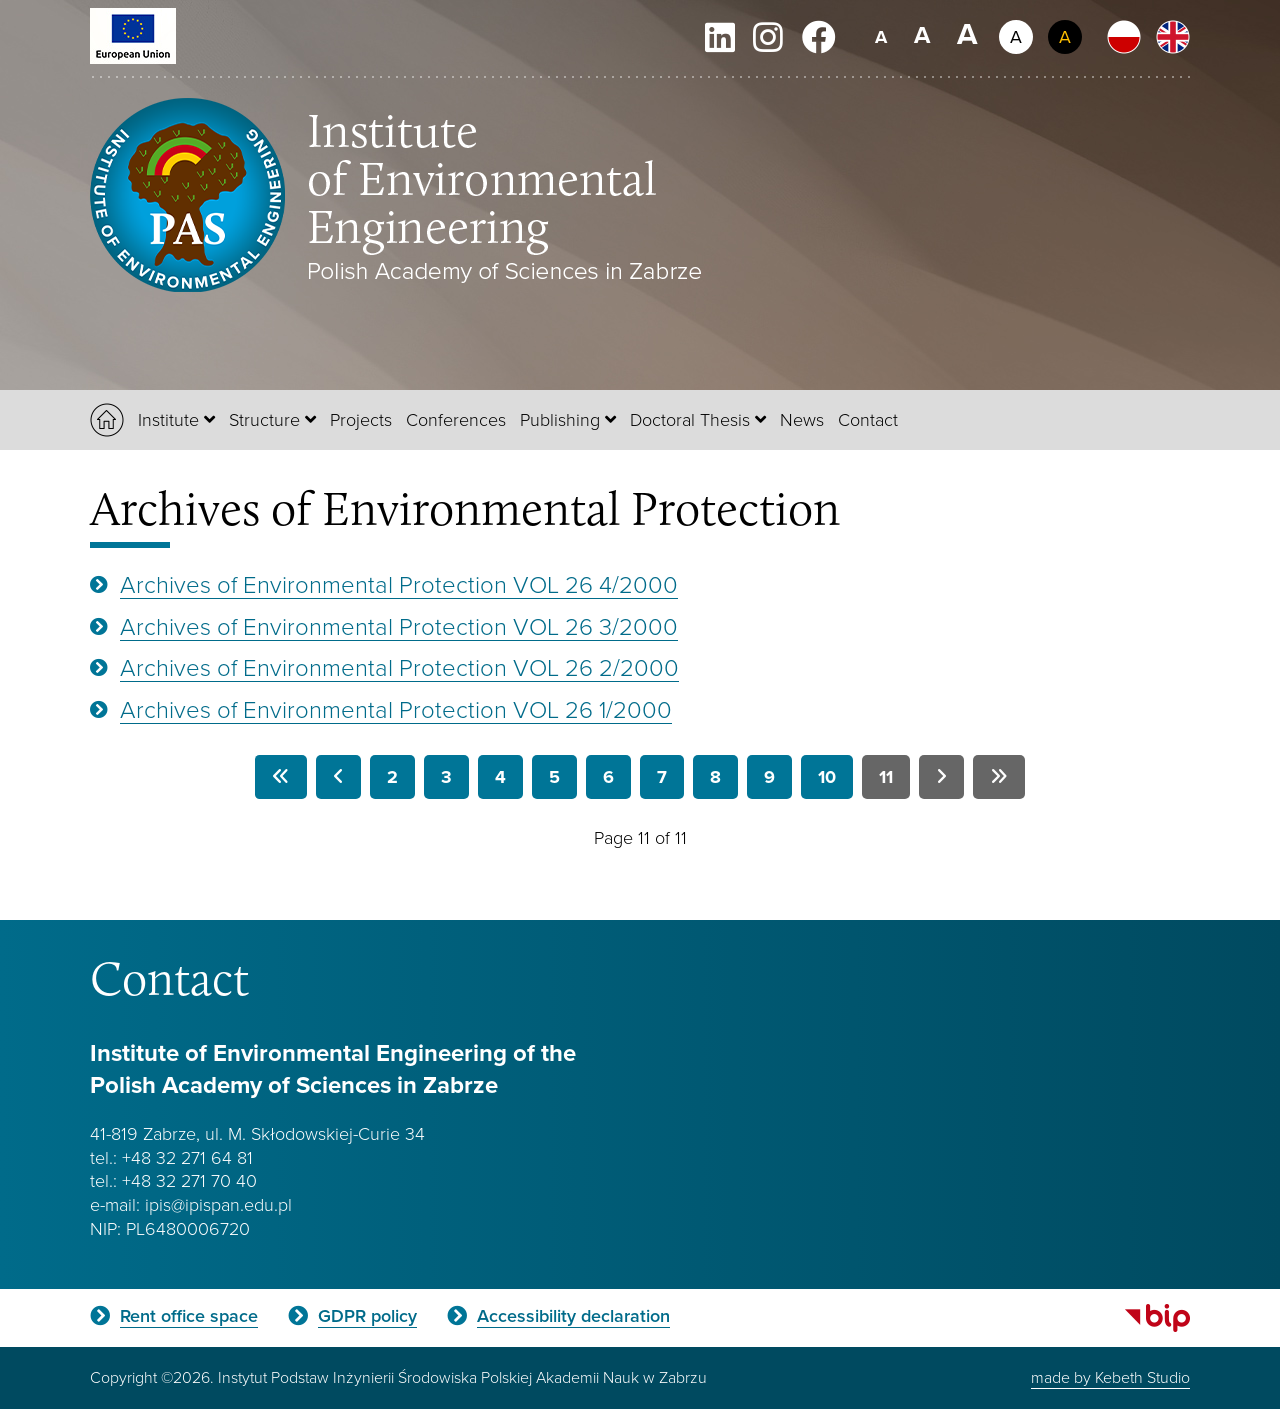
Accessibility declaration (573, 1315)
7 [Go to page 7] (662, 777)
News (802, 419)
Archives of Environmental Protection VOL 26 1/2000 (396, 708)
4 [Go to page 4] (500, 777)
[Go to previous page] (338, 777)
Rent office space (189, 1315)
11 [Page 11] (886, 777)
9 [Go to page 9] (769, 777)
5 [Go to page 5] (554, 777)
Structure (264, 419)
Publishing (560, 419)
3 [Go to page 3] (446, 777)
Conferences (456, 419)
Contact (868, 419)
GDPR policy (367, 1315)
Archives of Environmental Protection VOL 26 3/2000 (399, 625)
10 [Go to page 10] (827, 777)
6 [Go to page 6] (608, 777)
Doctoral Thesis (690, 419)
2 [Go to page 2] (392, 777)
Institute (168, 419)
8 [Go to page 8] (715, 777)
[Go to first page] (281, 777)
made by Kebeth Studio (1110, 1377)
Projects (361, 419)
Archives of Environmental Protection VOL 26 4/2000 (399, 583)
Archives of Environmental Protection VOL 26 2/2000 (399, 666)
